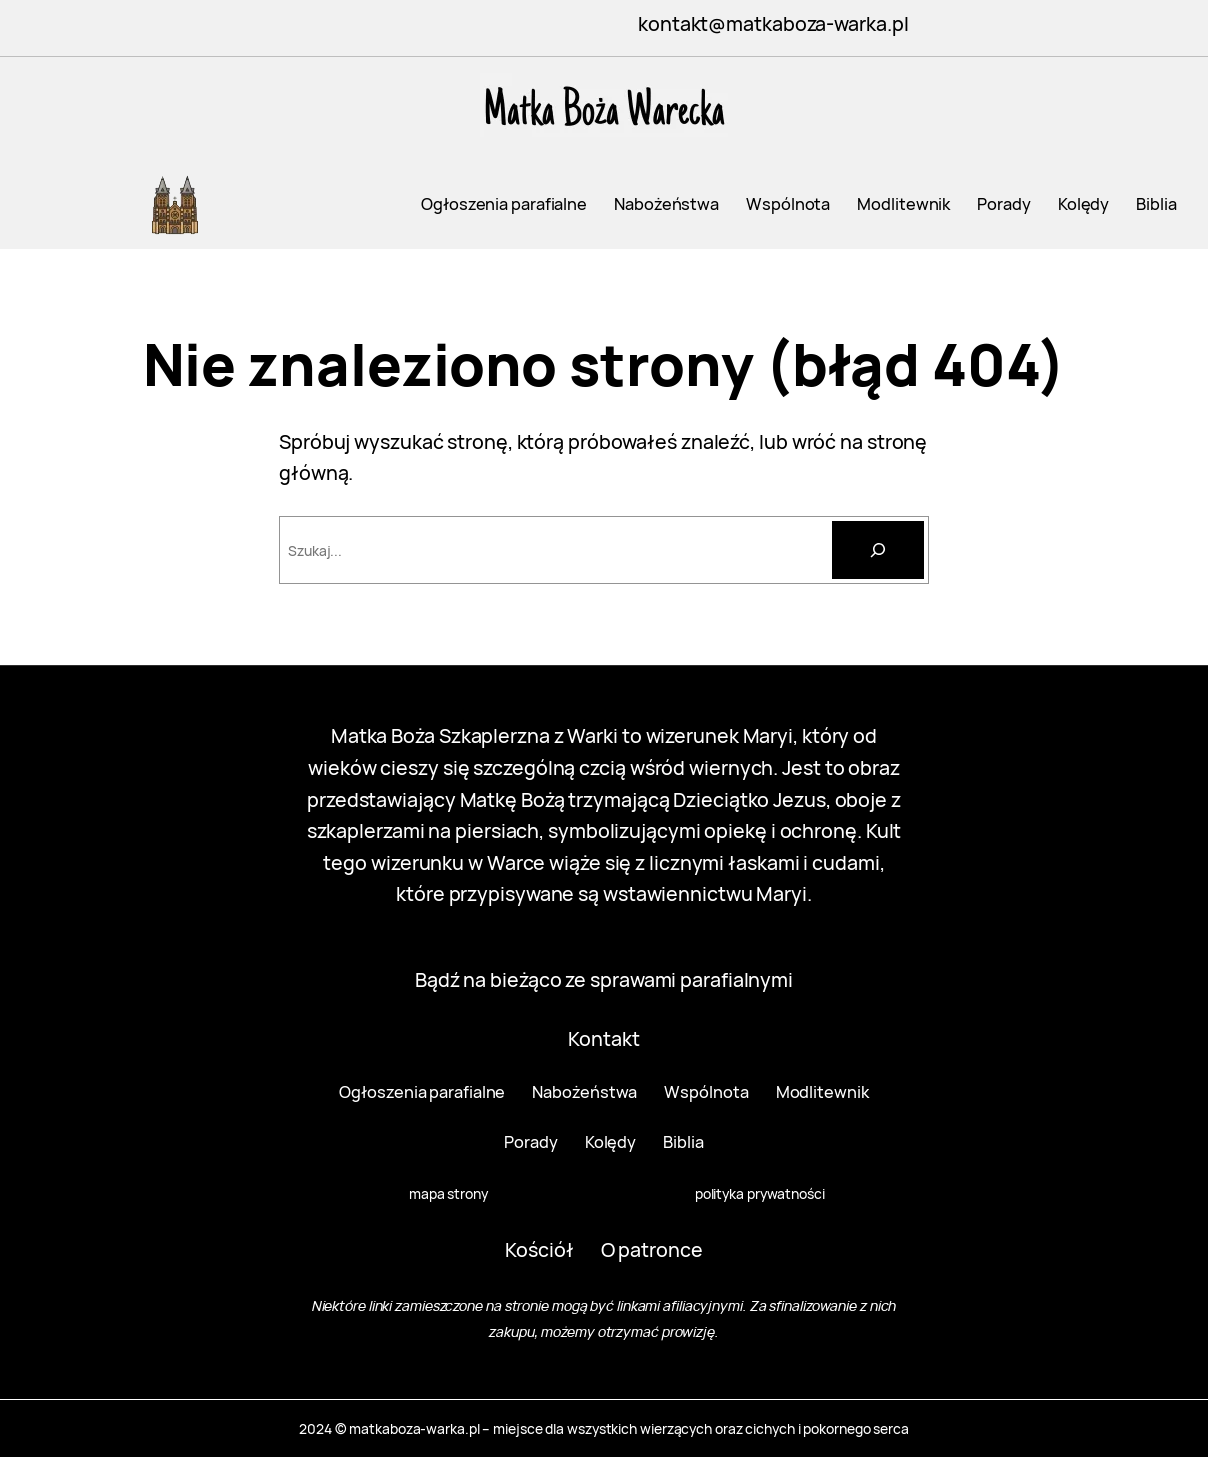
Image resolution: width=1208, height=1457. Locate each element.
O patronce (652, 1249)
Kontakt (603, 1038)
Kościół (539, 1249)
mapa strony (448, 1193)
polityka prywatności (760, 1193)
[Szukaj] (878, 550)
